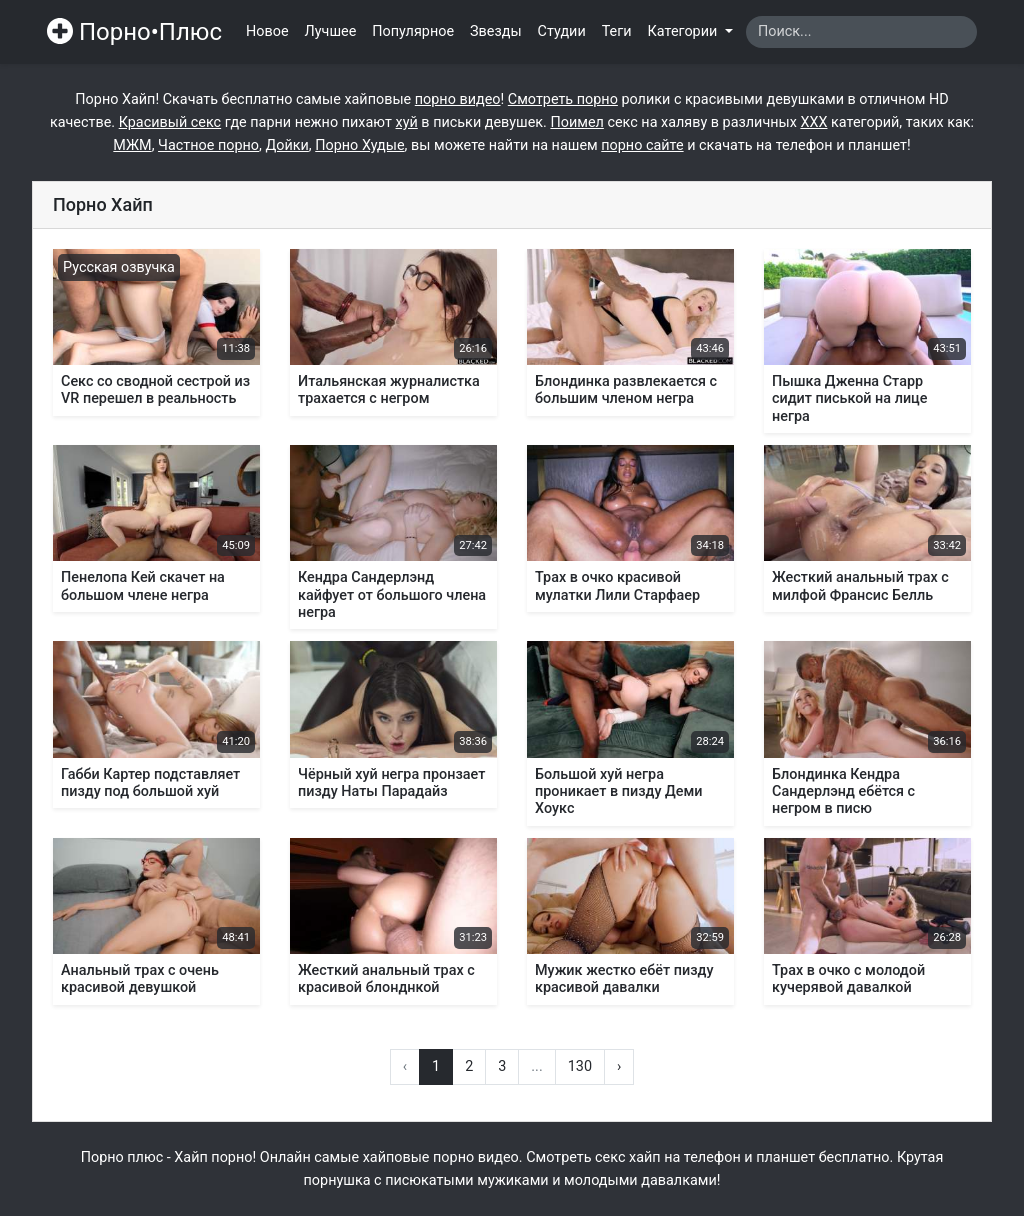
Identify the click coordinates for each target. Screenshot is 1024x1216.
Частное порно (208, 145)
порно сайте (642, 145)
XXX (813, 122)
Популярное (413, 31)
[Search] (861, 32)
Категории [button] (684, 31)
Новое (267, 31)
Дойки (286, 145)
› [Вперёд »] (619, 1066)
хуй (407, 122)
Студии (562, 31)
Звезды (496, 31)
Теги (617, 31)
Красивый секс (170, 122)
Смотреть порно (563, 99)
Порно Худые (359, 145)
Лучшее (331, 31)
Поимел (576, 122)
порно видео (458, 99)
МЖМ (132, 145)
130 (580, 1066)
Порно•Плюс (134, 32)
